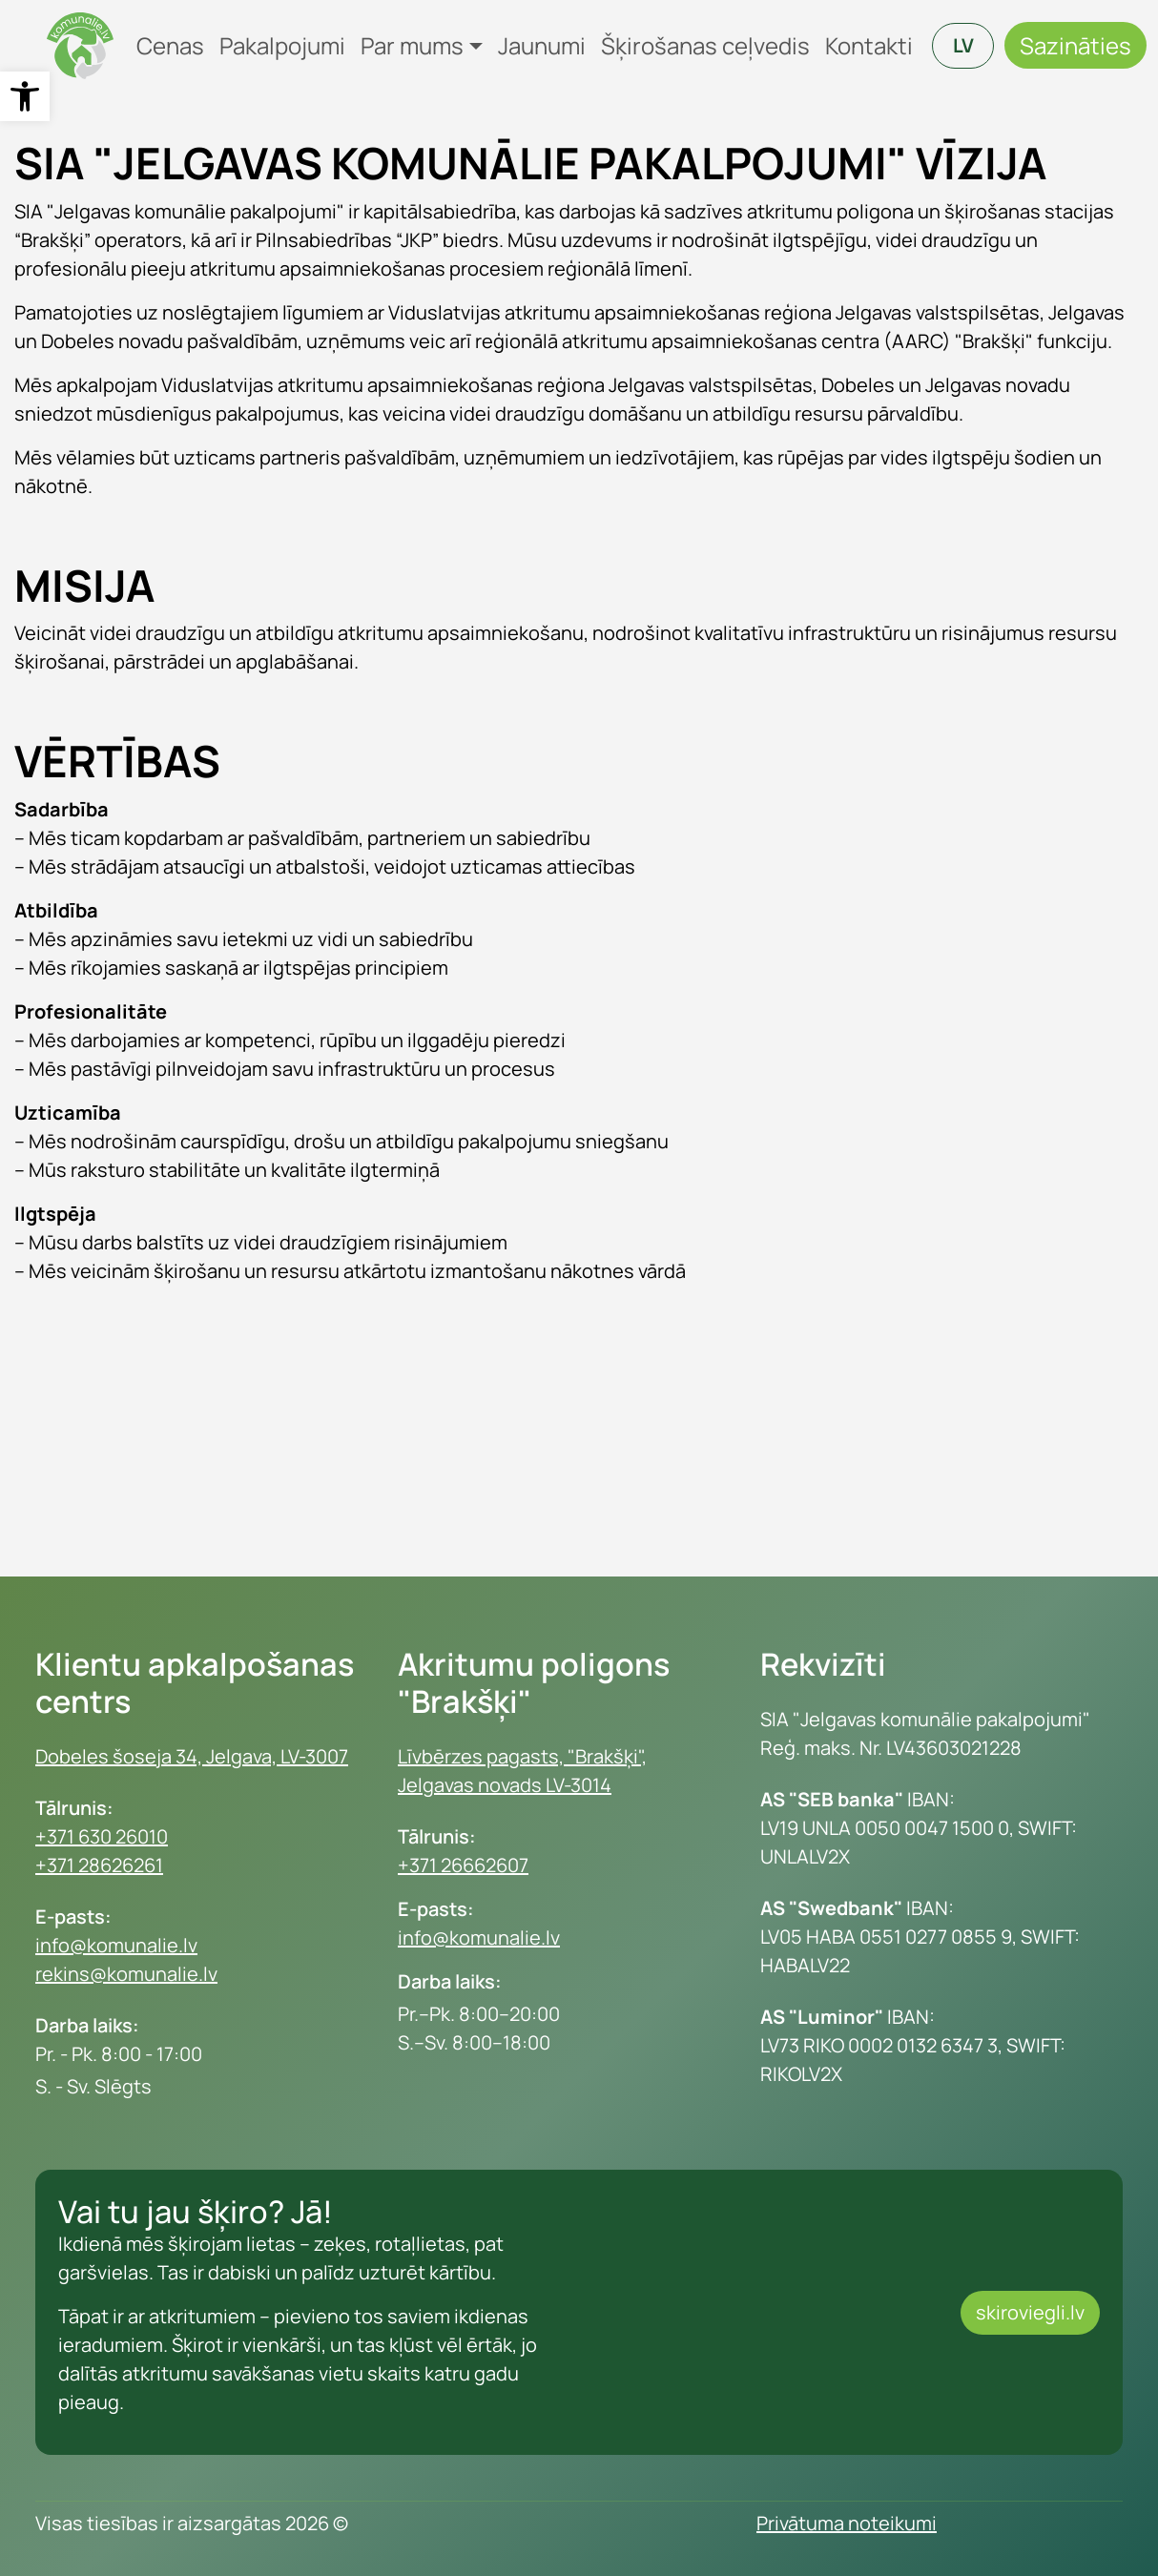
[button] (25, 96)
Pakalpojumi (282, 45)
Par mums (412, 45)
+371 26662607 (463, 1865)
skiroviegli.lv (1030, 2312)
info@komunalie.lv (116, 1945)
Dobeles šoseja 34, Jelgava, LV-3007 (191, 1756)
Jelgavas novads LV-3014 (504, 1785)
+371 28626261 (99, 1865)
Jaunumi (542, 45)
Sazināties (1075, 45)
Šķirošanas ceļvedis (705, 45)
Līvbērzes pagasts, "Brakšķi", (522, 1756)
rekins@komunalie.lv (126, 1974)
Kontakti (869, 45)
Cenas (170, 45)
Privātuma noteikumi (846, 2523)
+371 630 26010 (101, 1836)
